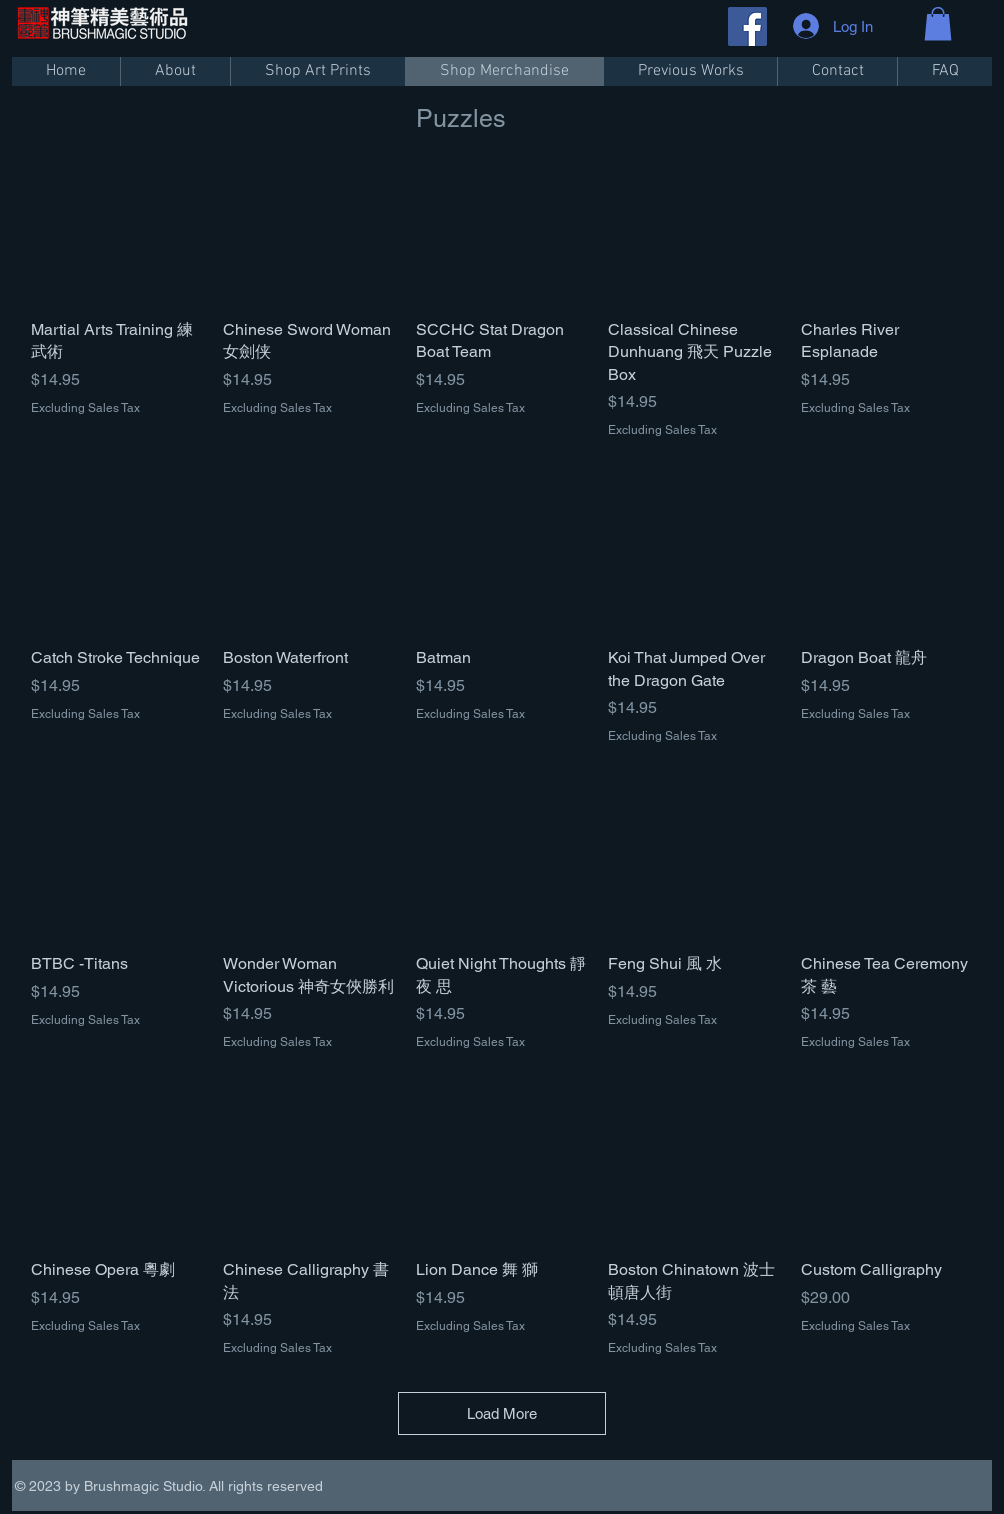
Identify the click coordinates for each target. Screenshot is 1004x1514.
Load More (502, 1413)
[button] (938, 23)
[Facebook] (747, 26)
